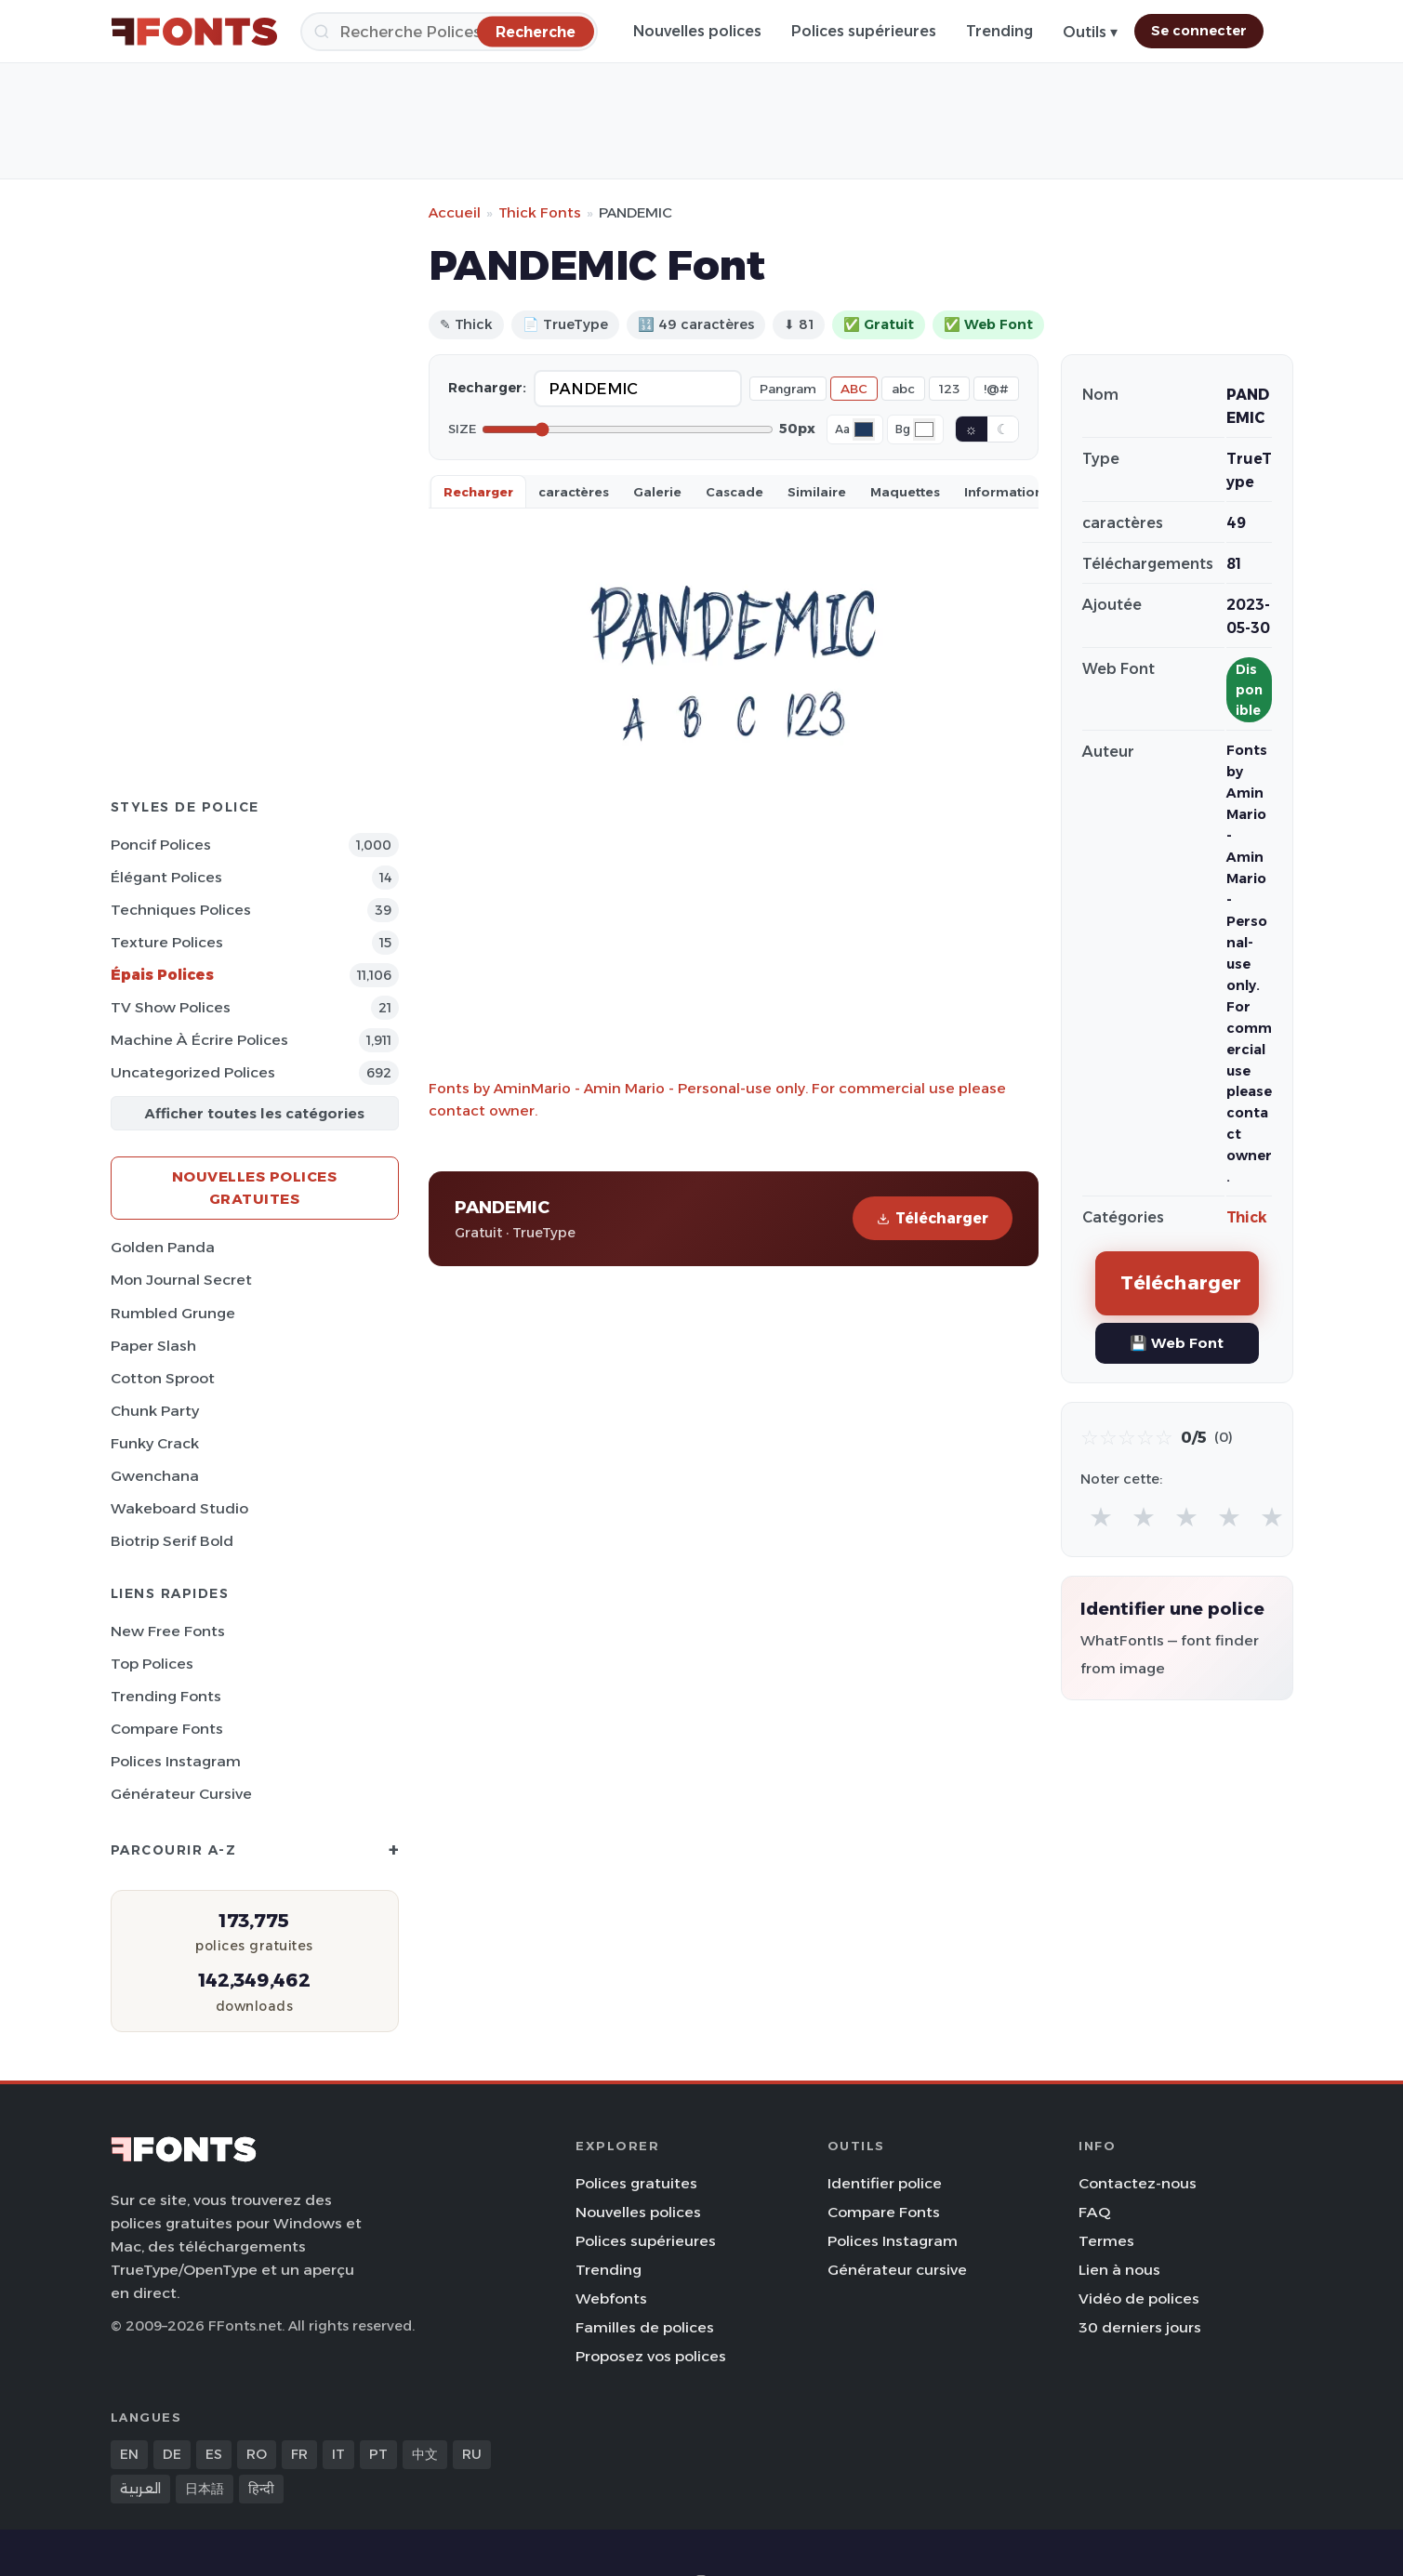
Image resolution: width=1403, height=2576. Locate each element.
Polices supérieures (863, 31)
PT (378, 2454)
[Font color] (864, 429)
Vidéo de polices (1139, 2298)
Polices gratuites (636, 2183)
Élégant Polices (166, 877)
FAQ (1094, 2212)
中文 (425, 2454)
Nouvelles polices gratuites (255, 1188)
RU (472, 2454)
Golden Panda (163, 1247)
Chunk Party (155, 1411)
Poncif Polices (161, 844)
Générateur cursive (181, 1794)
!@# (996, 388)
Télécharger (932, 1218)
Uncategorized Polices (193, 1072)
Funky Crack (155, 1443)
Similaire (817, 491)
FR (299, 2454)
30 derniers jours (1140, 2327)
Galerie (657, 491)
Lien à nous (1119, 2270)
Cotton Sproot (163, 1378)
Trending (999, 31)
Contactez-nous (1138, 2183)
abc (903, 388)
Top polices (152, 1663)
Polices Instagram (176, 1761)
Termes (1106, 2241)
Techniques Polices (181, 909)
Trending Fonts (166, 1696)
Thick (1246, 1217)
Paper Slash (153, 1345)
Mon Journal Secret (181, 1279)
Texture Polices (167, 942)
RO (256, 2454)
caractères (573, 491)
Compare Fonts (167, 1728)
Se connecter (1199, 30)
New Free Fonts (168, 1631)
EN (129, 2454)
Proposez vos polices (651, 2356)
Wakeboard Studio (179, 1508)
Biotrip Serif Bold (172, 1541)
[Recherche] (449, 31)
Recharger (478, 491)
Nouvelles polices (697, 31)
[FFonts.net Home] (194, 31)
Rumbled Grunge (173, 1313)
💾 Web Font (1177, 1343)
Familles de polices (645, 2327)
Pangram (788, 388)
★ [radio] (1101, 1516)
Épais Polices (162, 975)
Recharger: (487, 387)
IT (338, 2454)
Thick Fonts (539, 212)
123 (949, 388)
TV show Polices (171, 1007)
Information (1003, 491)
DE (172, 2454)
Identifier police (884, 2183)
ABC (853, 388)
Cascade (734, 491)
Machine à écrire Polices (199, 1040)
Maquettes (905, 491)
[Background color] (924, 429)
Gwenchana (155, 1476)
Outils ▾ (1090, 32)
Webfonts (611, 2298)
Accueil (455, 212)
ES (213, 2454)
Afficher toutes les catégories (254, 1113)
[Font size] (628, 429)
